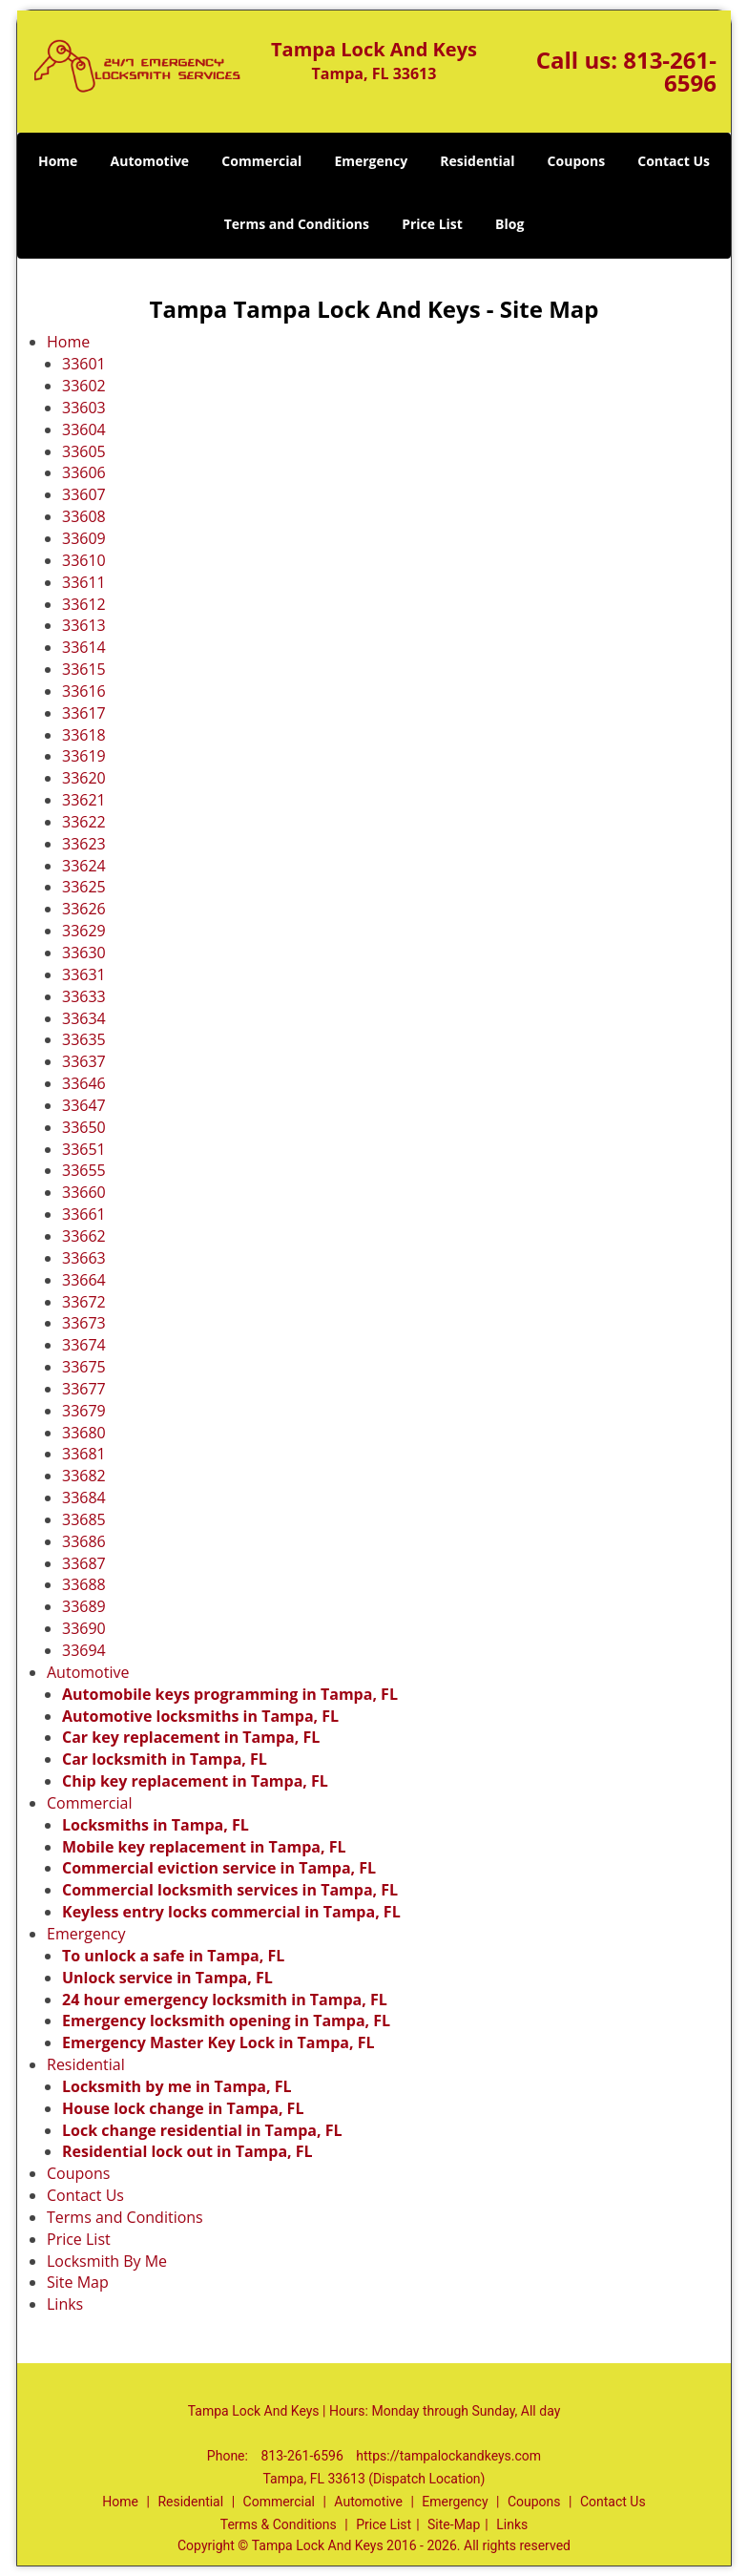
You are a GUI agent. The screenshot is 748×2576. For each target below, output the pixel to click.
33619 (84, 755)
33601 (84, 363)
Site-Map (453, 2524)
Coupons (576, 161)
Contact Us (673, 161)
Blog (509, 224)
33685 (84, 1519)
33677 (84, 1388)
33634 (84, 1018)
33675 (84, 1366)
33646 (84, 1083)
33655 (84, 1170)
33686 (84, 1541)
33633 (84, 996)
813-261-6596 (670, 71)
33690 (84, 1628)
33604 (84, 429)
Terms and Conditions (296, 224)
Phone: (229, 2455)
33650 (84, 1127)
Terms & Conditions (278, 2524)
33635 (84, 1039)
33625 (84, 886)
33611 (84, 582)
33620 (84, 777)
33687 (84, 1563)
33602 (84, 385)
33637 (84, 1061)
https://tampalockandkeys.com (448, 2455)
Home (57, 161)
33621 (84, 799)
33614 (84, 647)
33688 (84, 1584)
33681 (84, 1453)
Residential (477, 161)
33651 (84, 1149)
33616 (84, 691)
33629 (84, 930)
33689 (84, 1606)
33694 (84, 1650)
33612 (84, 604)
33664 (84, 1279)
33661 (84, 1214)
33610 (84, 560)
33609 (84, 538)
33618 (84, 734)
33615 (84, 669)
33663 (84, 1257)
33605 (84, 451)
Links (65, 2303)
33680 (84, 1432)
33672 (84, 1301)
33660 (84, 1192)
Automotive (150, 161)
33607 (84, 494)
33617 (84, 712)
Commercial (261, 161)
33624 (84, 865)
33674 (84, 1344)
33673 (84, 1322)
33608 (84, 516)
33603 (84, 407)
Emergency (370, 161)
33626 (84, 908)
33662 (84, 1235)
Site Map (78, 2282)
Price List (432, 224)
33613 (84, 625)
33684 (84, 1497)
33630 (84, 952)
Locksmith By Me (107, 2261)
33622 (84, 821)
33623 (84, 843)
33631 (84, 974)
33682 (84, 1475)
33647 (84, 1105)
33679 (84, 1410)
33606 (84, 472)
